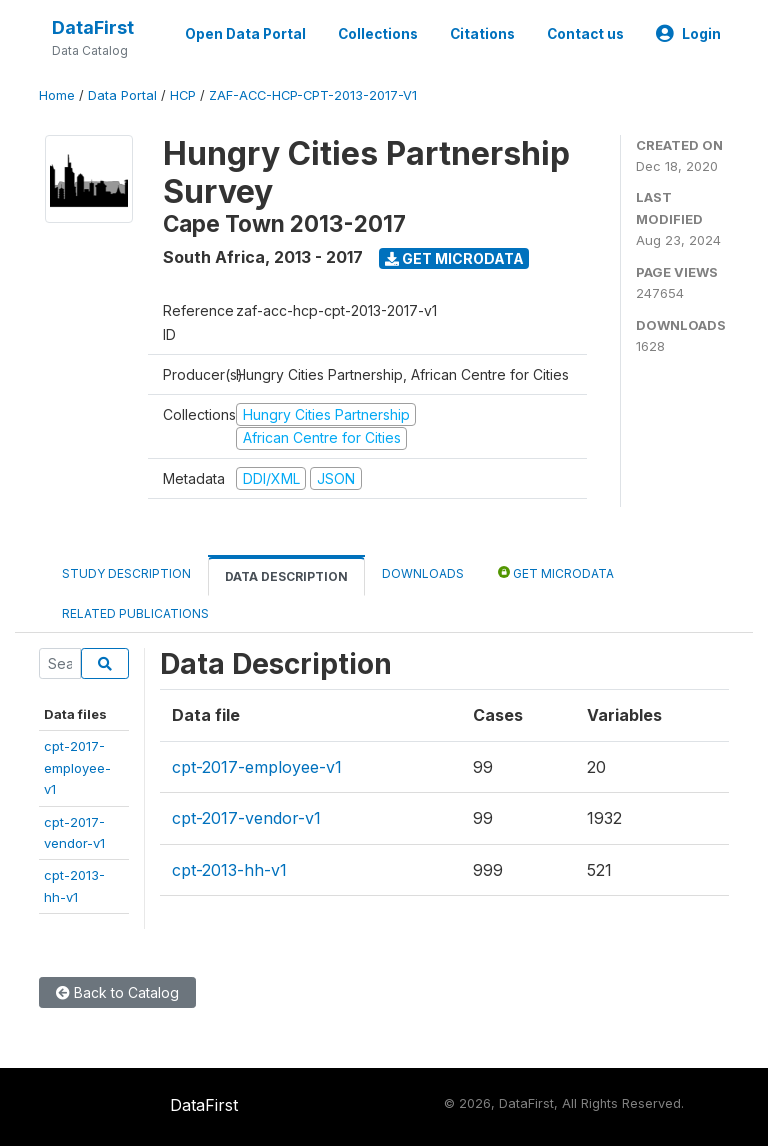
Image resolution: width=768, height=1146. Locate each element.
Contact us (585, 34)
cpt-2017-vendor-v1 (246, 818)
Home (57, 95)
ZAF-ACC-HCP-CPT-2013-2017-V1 (313, 95)
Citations (482, 34)
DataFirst (93, 27)
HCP (183, 95)
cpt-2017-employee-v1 (77, 767)
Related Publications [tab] (135, 613)
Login (688, 34)
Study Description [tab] (126, 573)
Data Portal (122, 95)
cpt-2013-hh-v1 (229, 870)
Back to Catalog (117, 992)
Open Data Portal (245, 34)
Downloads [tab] (423, 573)
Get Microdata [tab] (556, 572)
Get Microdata (454, 258)
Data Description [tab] (286, 576)
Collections (378, 34)
